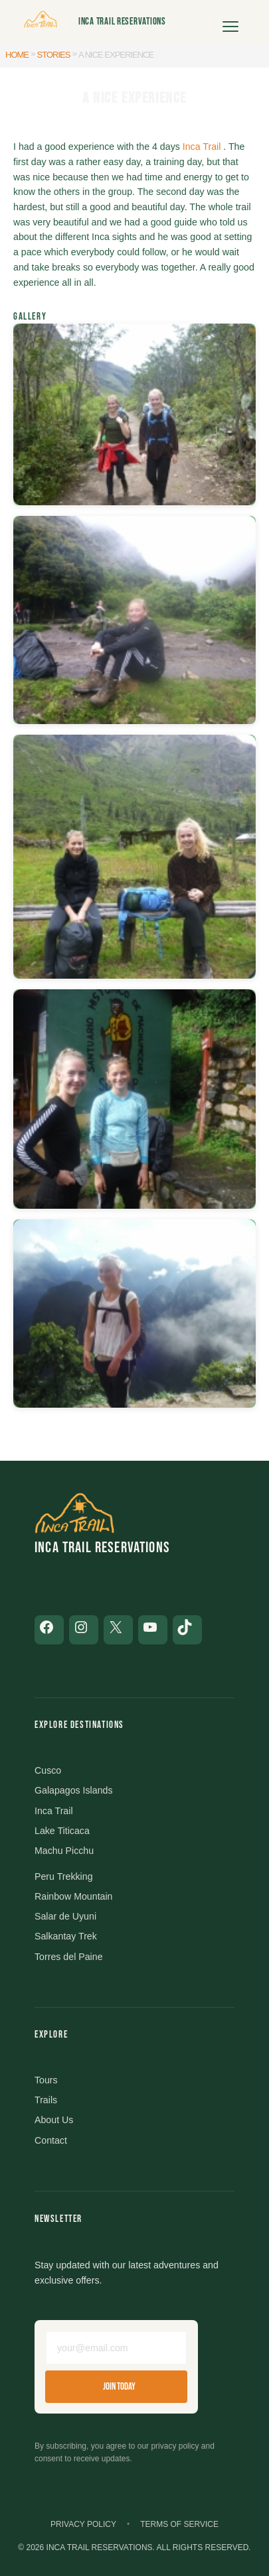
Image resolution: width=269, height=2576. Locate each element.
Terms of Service (179, 2524)
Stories (53, 55)
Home (17, 55)
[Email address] (116, 2348)
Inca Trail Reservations (122, 21)
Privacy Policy (83, 2524)
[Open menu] (230, 21)
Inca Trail (202, 146)
